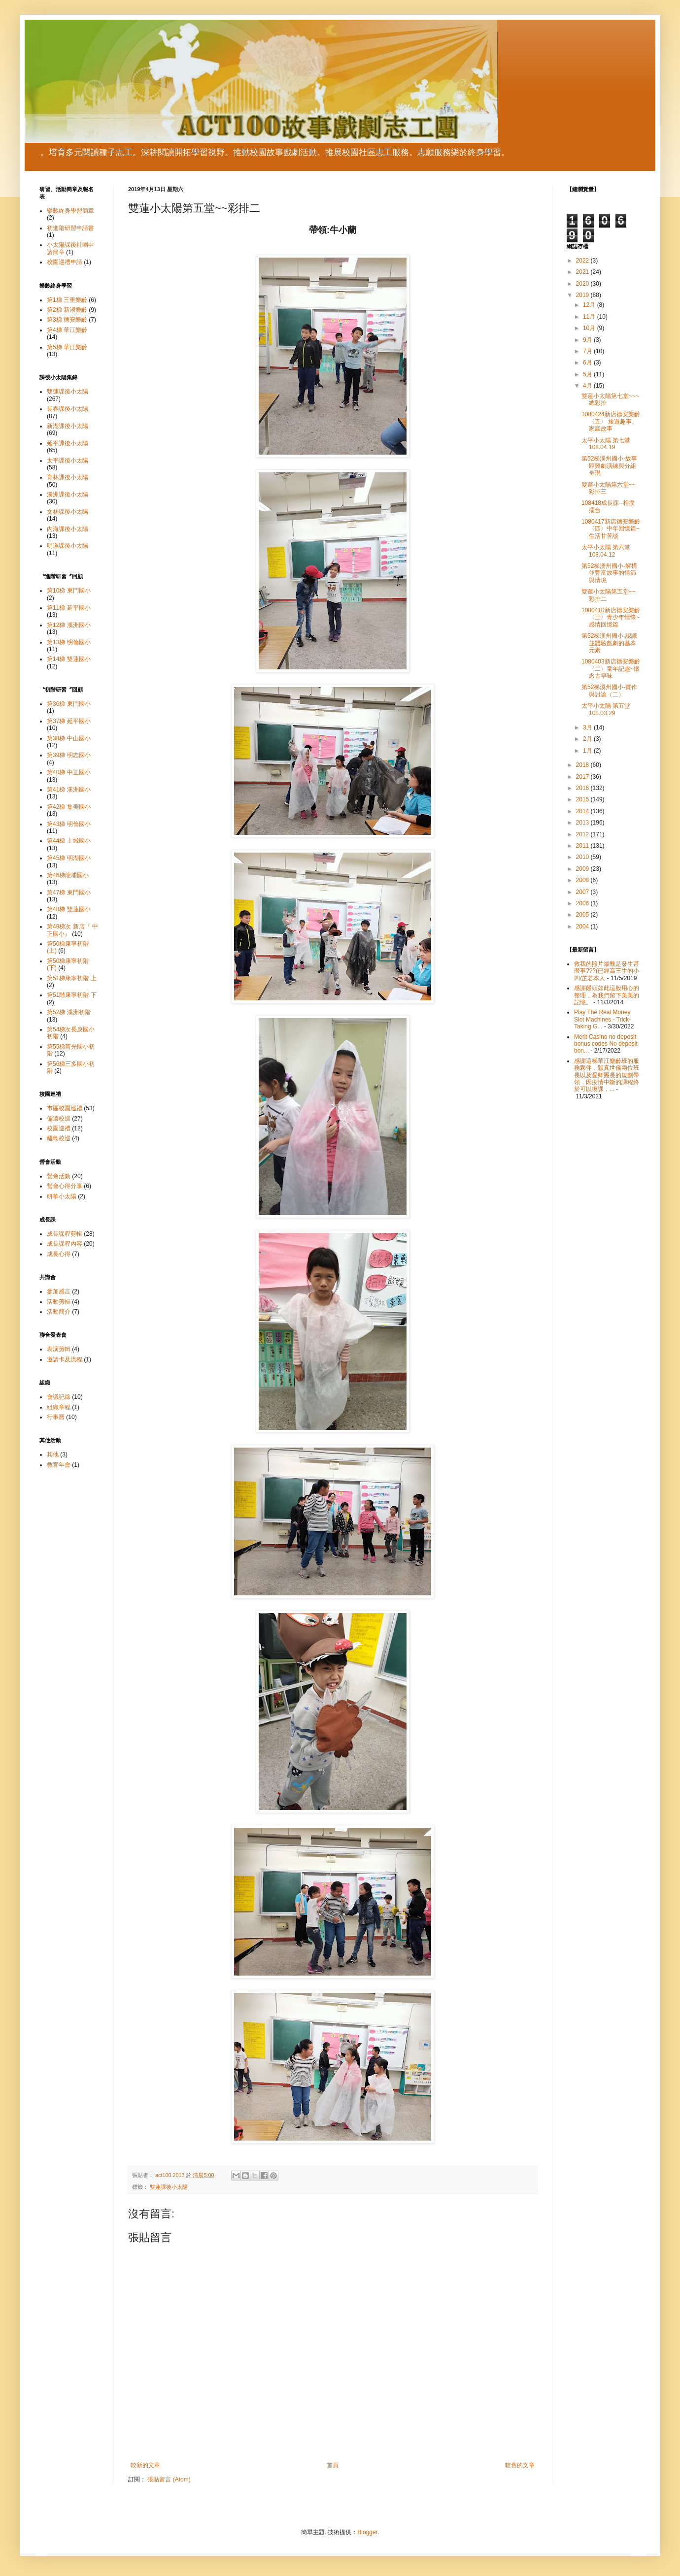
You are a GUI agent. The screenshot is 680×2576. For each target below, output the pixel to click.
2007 (583, 892)
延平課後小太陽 (67, 443)
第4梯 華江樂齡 (67, 330)
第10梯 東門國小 (69, 590)
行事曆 (56, 1417)
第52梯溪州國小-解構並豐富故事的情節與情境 (609, 573)
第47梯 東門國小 (69, 892)
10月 (590, 328)
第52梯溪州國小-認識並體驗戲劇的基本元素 (609, 643)
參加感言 (58, 1291)
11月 (590, 316)
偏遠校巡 (58, 1118)
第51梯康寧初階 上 (72, 978)
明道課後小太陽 (67, 545)
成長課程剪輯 (64, 1233)
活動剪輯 (58, 1301)
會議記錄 (58, 1396)
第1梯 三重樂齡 (67, 300)
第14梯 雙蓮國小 (69, 659)
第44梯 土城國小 (69, 840)
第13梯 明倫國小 (69, 642)
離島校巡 (58, 1138)
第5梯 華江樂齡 (67, 347)
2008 (583, 880)
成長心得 (58, 1254)
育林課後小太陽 (67, 477)
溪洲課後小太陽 (67, 494)
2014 (583, 811)
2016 (583, 788)
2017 (583, 776)
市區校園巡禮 (64, 1108)
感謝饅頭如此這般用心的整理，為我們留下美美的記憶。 (606, 995)
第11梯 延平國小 (69, 607)
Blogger (367, 2532)
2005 (583, 914)
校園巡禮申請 (64, 262)
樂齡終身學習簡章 (70, 210)
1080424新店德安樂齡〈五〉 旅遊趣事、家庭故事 (610, 421)
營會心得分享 (64, 1186)
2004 (583, 926)
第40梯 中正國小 (69, 772)
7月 (588, 351)
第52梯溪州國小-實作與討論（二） (609, 690)
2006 (583, 903)
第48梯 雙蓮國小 (69, 909)
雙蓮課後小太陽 (169, 2187)
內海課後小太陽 (67, 529)
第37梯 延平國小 (69, 721)
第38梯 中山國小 (69, 738)
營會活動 (58, 1176)
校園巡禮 (58, 1128)
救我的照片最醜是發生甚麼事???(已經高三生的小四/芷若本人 (606, 971)
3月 (588, 727)
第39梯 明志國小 (69, 755)
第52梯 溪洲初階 (69, 1012)
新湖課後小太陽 (67, 426)
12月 (590, 304)
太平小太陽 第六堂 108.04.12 (605, 551)
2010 (583, 857)
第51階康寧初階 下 (72, 994)
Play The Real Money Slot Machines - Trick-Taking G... (602, 1019)
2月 (588, 738)
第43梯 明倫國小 (69, 824)
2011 (583, 845)
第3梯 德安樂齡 (67, 319)
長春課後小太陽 (67, 408)
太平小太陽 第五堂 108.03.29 (605, 709)
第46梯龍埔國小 (68, 875)
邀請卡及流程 (64, 1359)
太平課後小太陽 (67, 460)
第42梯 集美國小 (69, 806)
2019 (583, 295)
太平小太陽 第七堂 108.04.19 (605, 444)
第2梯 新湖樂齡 (67, 309)
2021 (583, 271)
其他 (53, 1454)
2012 (583, 834)
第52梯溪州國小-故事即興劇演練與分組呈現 (609, 465)
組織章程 (58, 1407)
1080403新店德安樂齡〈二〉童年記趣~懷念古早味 (610, 668)
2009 (583, 868)
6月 (588, 362)
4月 (588, 385)
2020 (583, 283)
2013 (583, 822)
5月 (588, 374)
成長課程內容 (64, 1243)
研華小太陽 (61, 1196)
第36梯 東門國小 (69, 703)
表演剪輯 (58, 1349)
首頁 (333, 2465)
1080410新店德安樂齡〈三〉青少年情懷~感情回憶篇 (610, 617)
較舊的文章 (520, 2465)
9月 (588, 339)
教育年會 (58, 1464)
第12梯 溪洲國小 (69, 625)
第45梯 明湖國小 (69, 858)
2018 (583, 764)
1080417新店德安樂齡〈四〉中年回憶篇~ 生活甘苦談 (610, 528)
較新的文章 (145, 2465)
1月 (588, 750)
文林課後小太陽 (67, 511)
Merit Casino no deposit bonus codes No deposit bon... (606, 1044)
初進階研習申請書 (70, 228)
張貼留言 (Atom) (168, 2479)
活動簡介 (58, 1311)
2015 (583, 799)
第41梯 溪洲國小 (69, 789)
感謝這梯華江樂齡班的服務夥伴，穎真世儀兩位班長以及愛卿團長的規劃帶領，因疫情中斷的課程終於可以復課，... (606, 1075)
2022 (583, 260)
